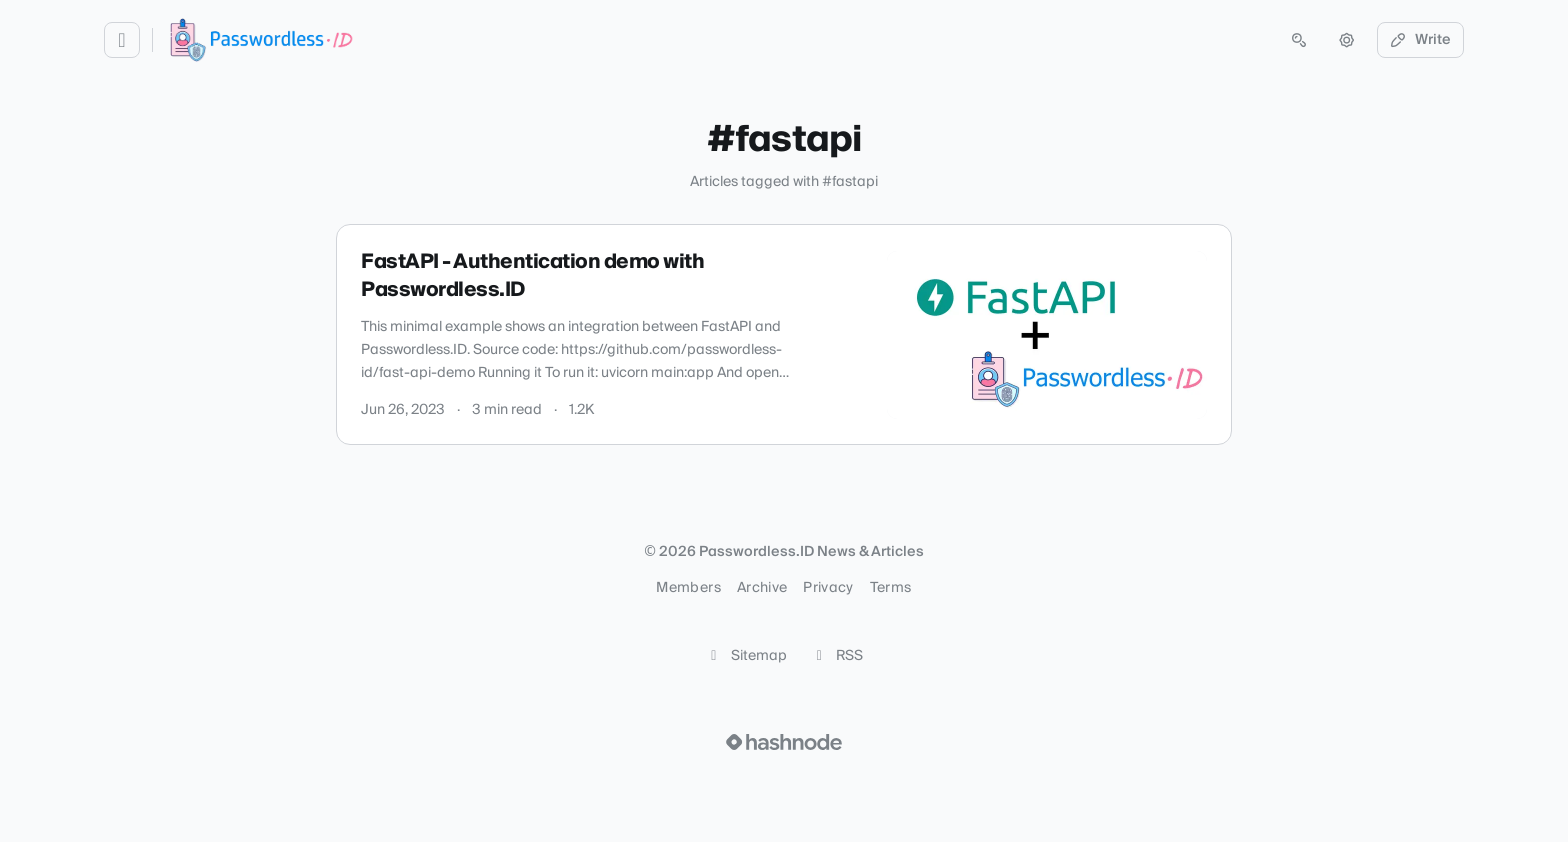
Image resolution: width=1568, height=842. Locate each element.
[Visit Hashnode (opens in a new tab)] (784, 742)
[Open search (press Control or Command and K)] (1299, 40)
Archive (762, 588)
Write (1421, 40)
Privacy (828, 588)
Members (688, 588)
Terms (891, 588)
